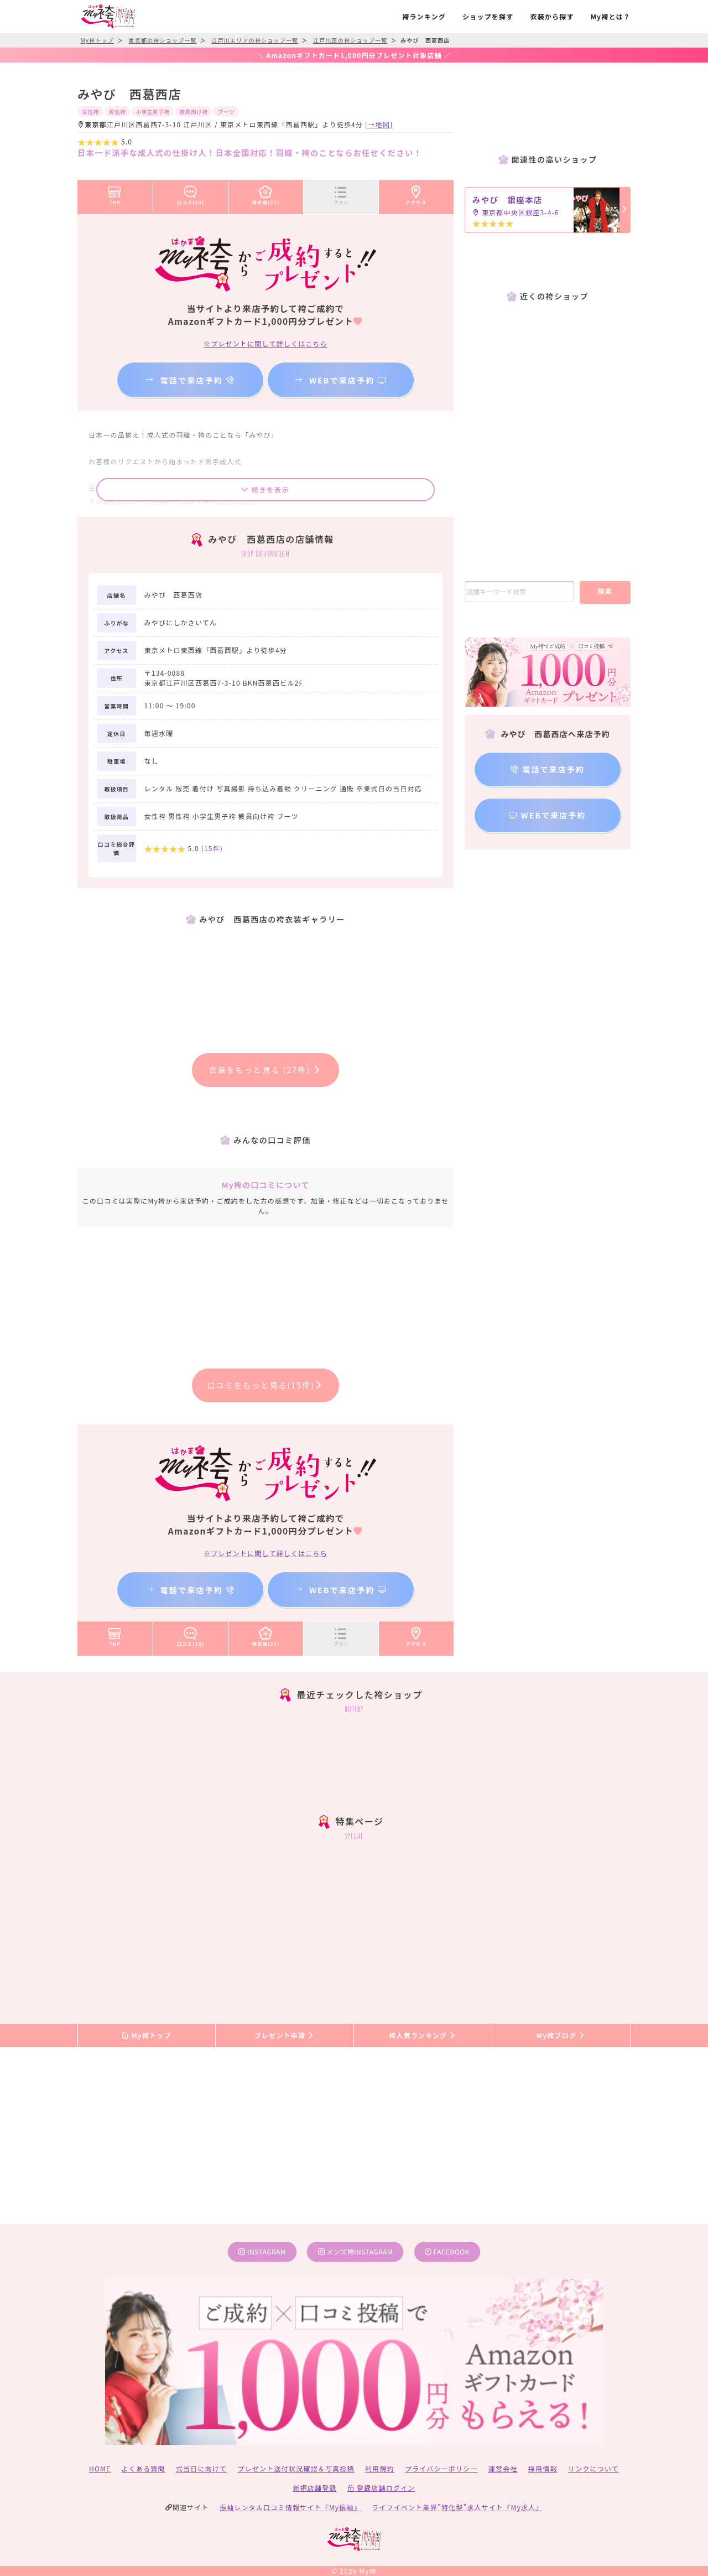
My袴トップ (146, 2035)
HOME (100, 2468)
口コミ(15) (191, 193)
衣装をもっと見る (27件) (265, 1069)
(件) (212, 848)
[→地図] (379, 124)
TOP (115, 193)
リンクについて (593, 2468)
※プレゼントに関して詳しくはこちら (265, 343)
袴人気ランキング (422, 2035)
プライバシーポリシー (441, 2468)
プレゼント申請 (284, 2035)
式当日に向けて (201, 2468)
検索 (604, 590)
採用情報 (543, 2468)
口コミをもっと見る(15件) (265, 1385)
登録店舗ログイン (381, 2487)
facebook (447, 2251)
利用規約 (379, 2468)
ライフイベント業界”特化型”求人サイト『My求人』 (457, 2507)
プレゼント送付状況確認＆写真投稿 (296, 2468)
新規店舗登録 (314, 2487)
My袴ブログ (561, 2035)
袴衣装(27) (266, 193)
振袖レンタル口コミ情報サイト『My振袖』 (290, 2507)
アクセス (416, 193)
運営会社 (503, 2468)
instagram (262, 2251)
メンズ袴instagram (355, 2251)
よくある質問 (143, 2468)
